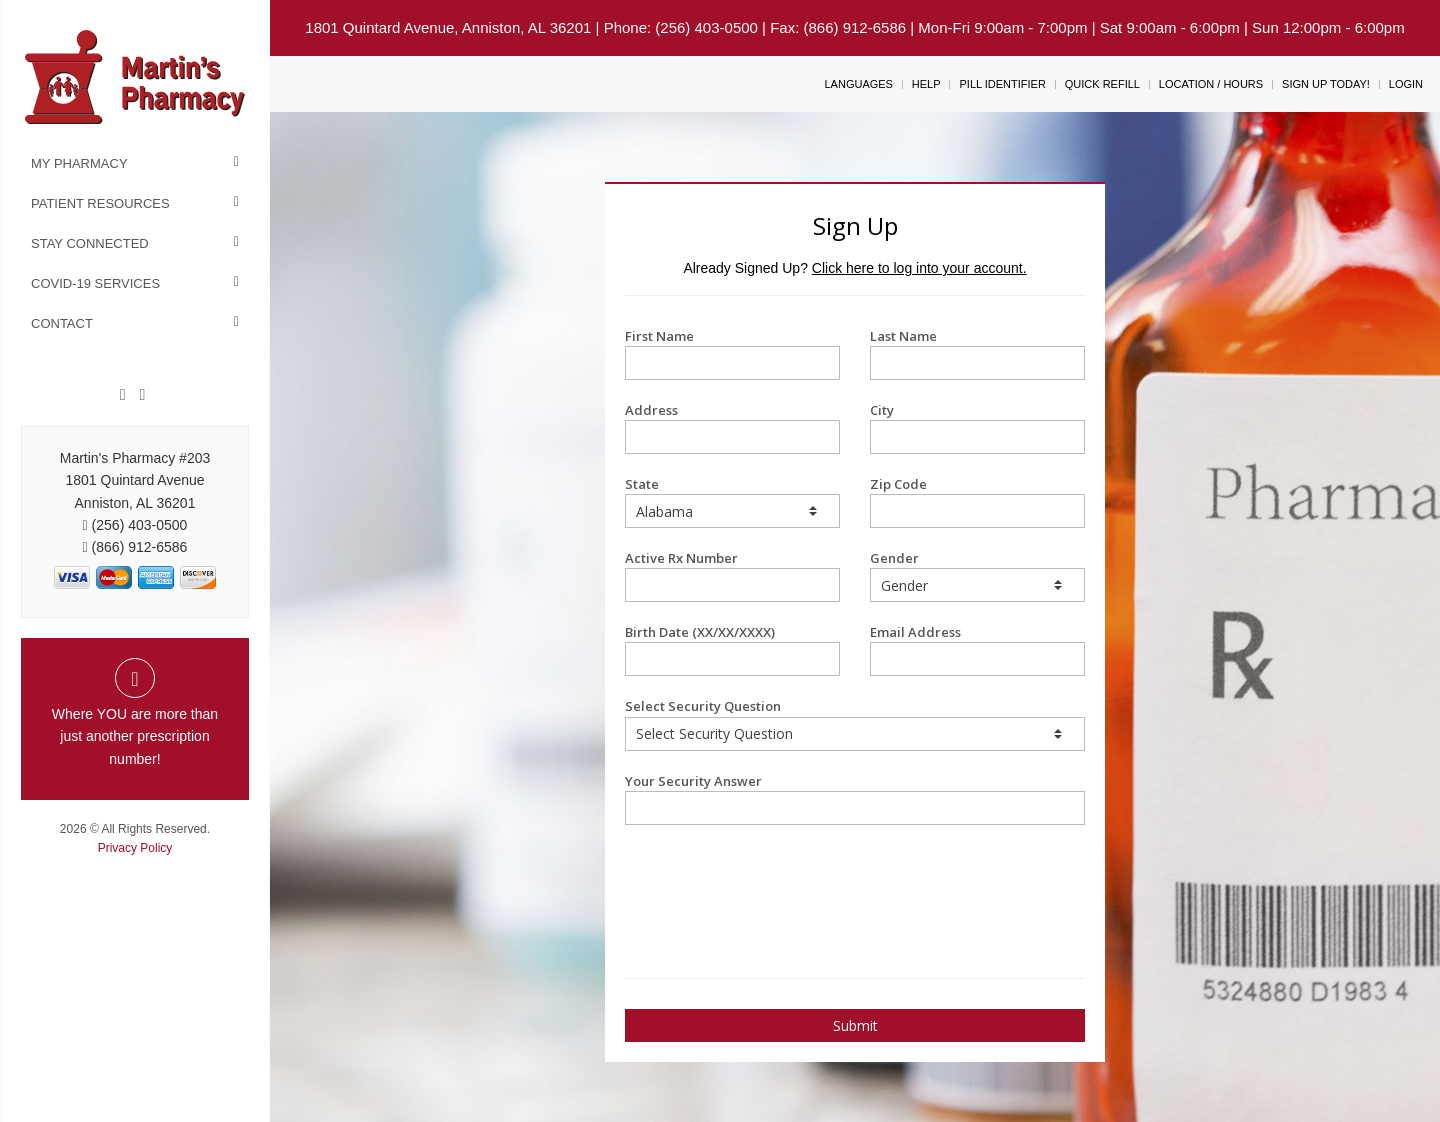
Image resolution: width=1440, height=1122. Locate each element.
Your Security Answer (855, 798)
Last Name (977, 353)
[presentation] (742, 875)
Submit (855, 1025)
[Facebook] (123, 395)
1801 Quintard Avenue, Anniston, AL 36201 (448, 27)
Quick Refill (1102, 84)
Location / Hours (1211, 84)
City (977, 427)
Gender (977, 575)
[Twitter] (142, 395)
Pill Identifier (1002, 84)
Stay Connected (90, 243)
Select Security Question (855, 723)
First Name (732, 353)
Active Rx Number (732, 575)
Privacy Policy (135, 848)
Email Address (977, 649)
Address (732, 427)
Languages (858, 84)
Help (926, 84)
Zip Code (977, 501)
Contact (62, 323)
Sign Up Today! (1326, 84)
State (732, 501)
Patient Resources (100, 203)
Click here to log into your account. (919, 268)
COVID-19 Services (95, 283)
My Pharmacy (79, 163)
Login (1406, 84)
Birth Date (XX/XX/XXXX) (732, 649)
